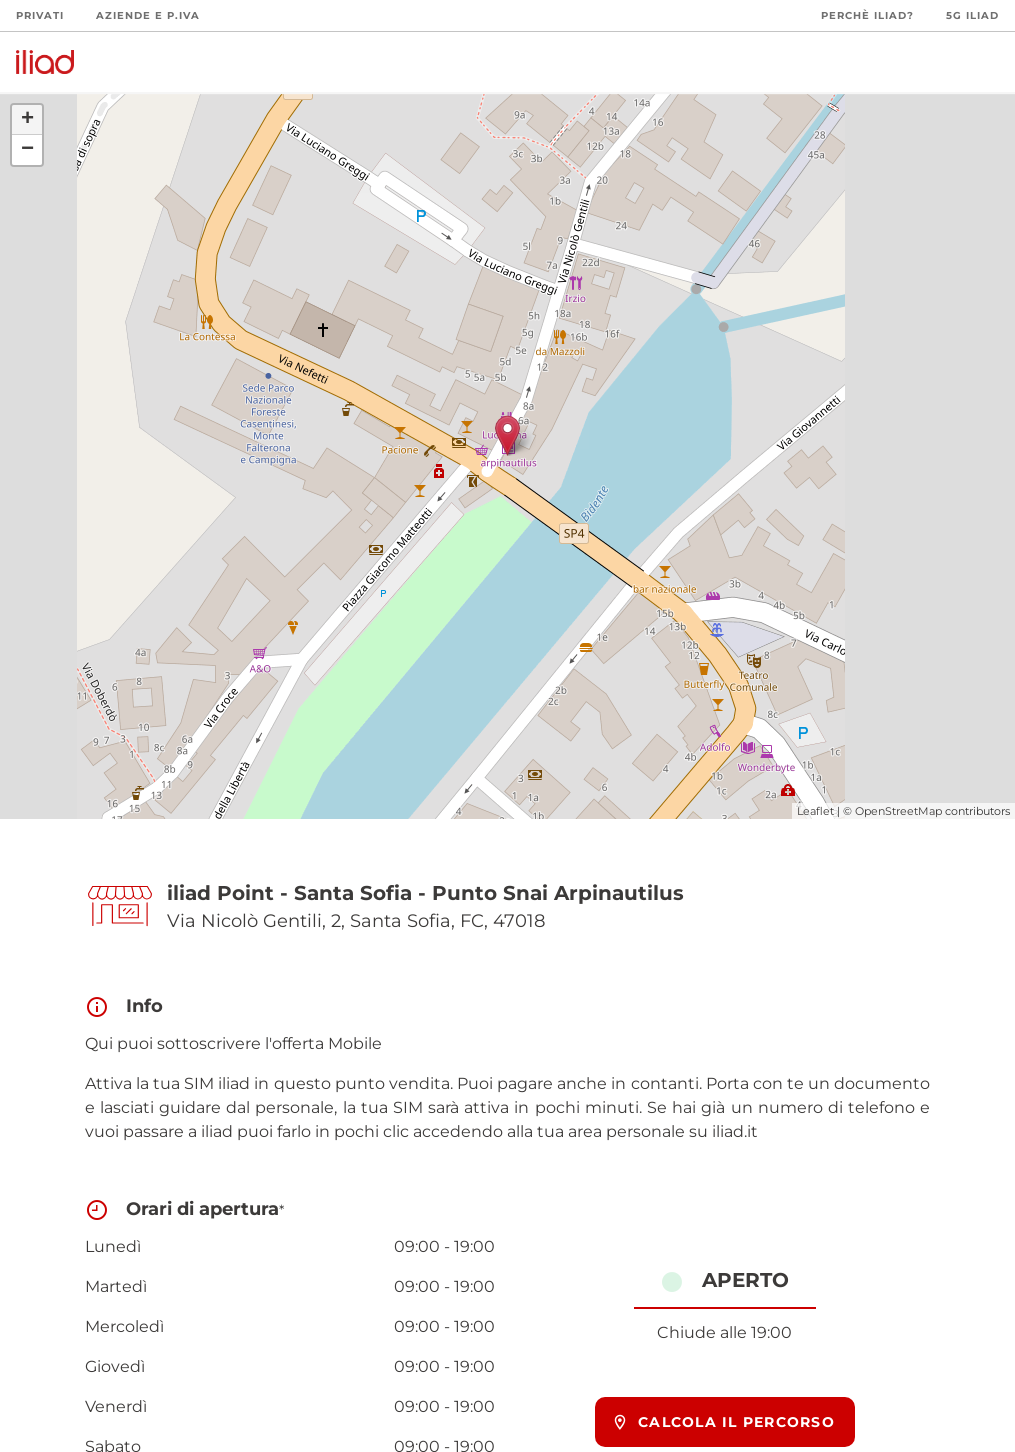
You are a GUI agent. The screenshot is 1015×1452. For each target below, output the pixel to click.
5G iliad (972, 15)
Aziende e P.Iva (148, 15)
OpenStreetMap (898, 811)
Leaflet (815, 811)
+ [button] (27, 120)
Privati (40, 15)
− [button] (27, 150)
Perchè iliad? (867, 15)
